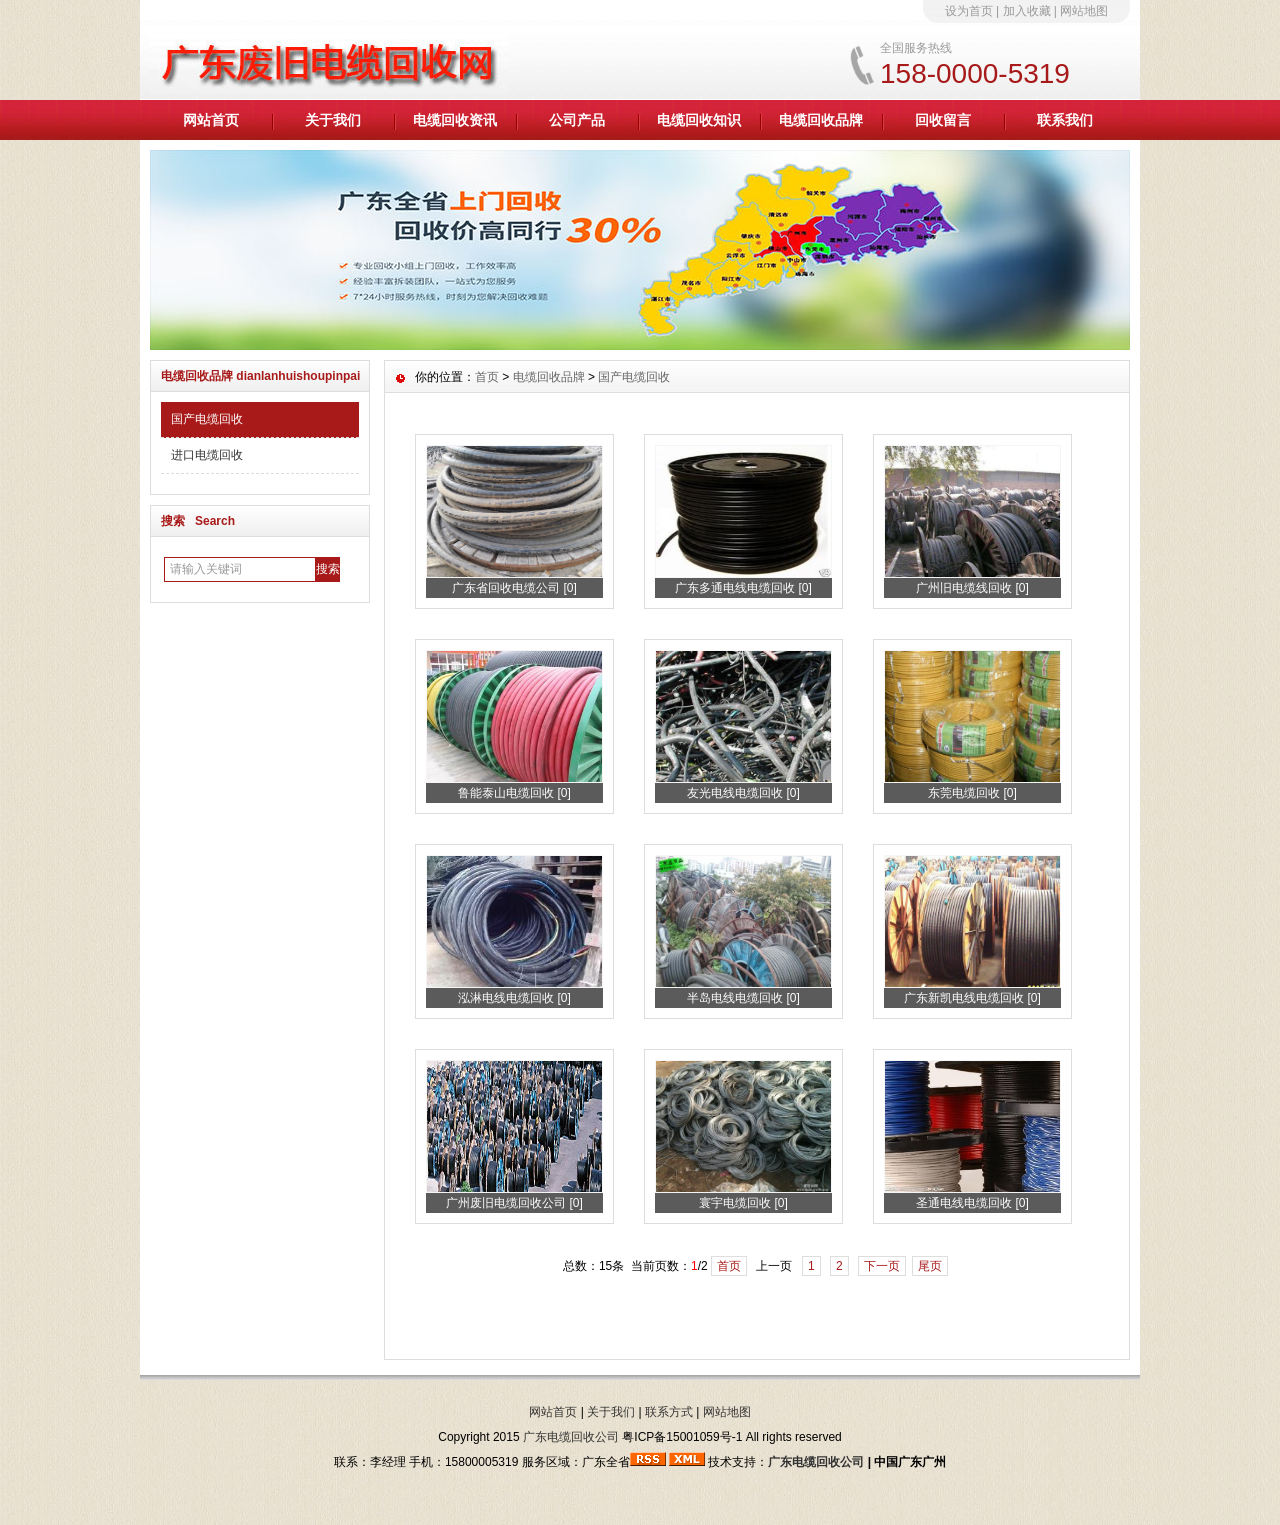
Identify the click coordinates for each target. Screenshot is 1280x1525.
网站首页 (211, 120)
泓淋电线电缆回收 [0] (514, 998)
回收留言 (943, 120)
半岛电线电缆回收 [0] (743, 998)
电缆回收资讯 (455, 120)
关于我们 (333, 120)
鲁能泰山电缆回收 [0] (514, 793)
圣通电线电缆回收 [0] (972, 1203)
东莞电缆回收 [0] (972, 793)
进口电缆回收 (207, 455)
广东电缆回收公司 (571, 1437)
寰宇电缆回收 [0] (743, 1203)
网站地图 (1084, 11)
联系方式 (669, 1412)
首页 (487, 377)
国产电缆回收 (207, 419)
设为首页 (969, 11)
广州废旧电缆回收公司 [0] (514, 1203)
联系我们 (1065, 120)
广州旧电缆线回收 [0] (972, 588)
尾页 (930, 1266)
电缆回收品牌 (821, 120)
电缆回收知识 (699, 120)
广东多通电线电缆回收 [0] (743, 588)
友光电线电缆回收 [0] (743, 793)
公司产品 (577, 120)
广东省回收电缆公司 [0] (514, 588)
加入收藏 (1027, 11)
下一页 (882, 1266)
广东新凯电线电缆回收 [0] (972, 998)
